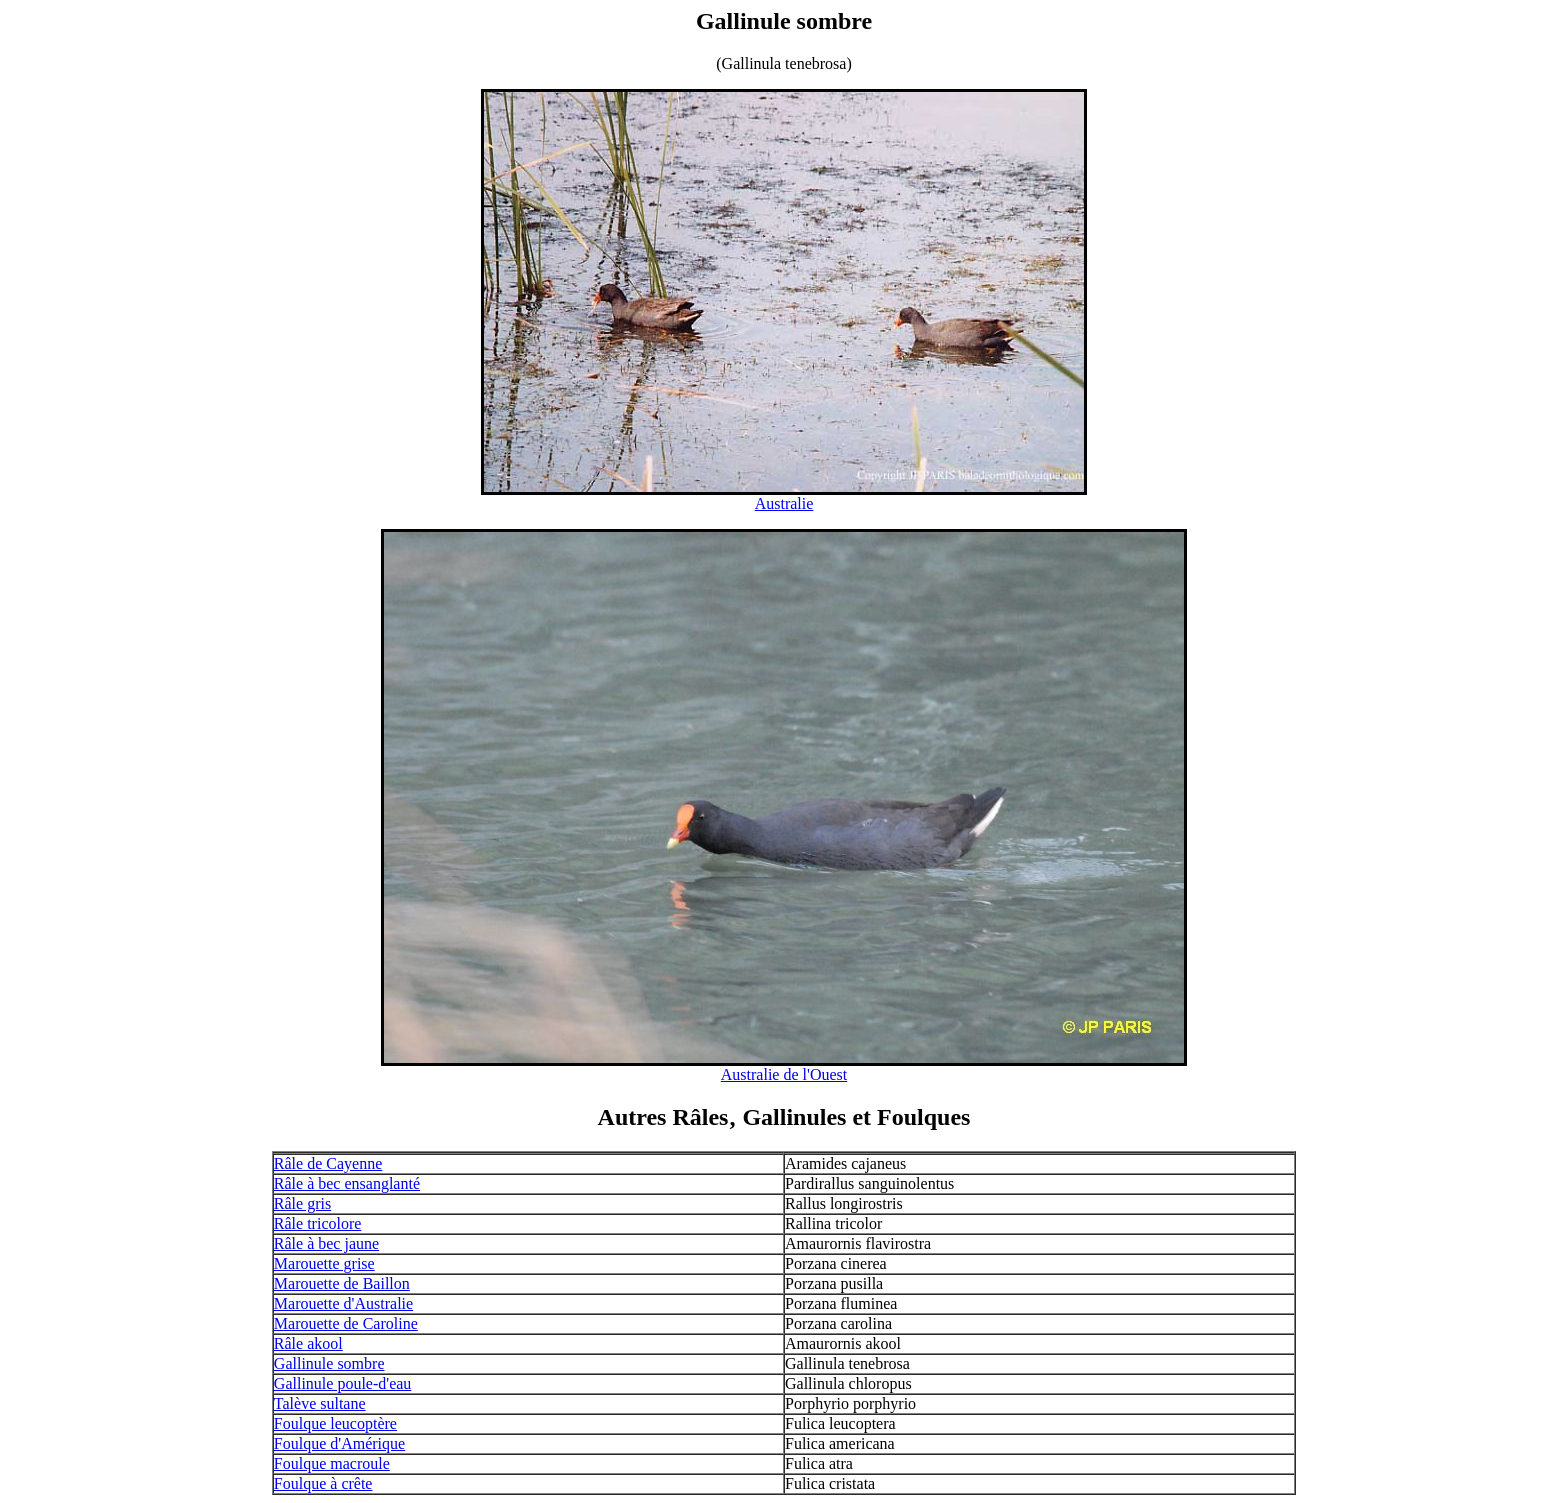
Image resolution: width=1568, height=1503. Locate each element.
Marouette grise (324, 1263)
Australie (784, 503)
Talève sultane (320, 1403)
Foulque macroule (332, 1463)
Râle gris (302, 1203)
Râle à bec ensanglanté (347, 1183)
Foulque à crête (323, 1483)
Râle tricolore (318, 1223)
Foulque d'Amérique (339, 1443)
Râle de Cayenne (328, 1163)
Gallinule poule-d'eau (343, 1383)
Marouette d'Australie (343, 1303)
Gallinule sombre (329, 1363)
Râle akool (308, 1343)
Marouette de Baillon (342, 1283)
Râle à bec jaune (326, 1243)
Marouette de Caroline (346, 1323)
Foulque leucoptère (335, 1423)
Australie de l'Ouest (784, 1074)
